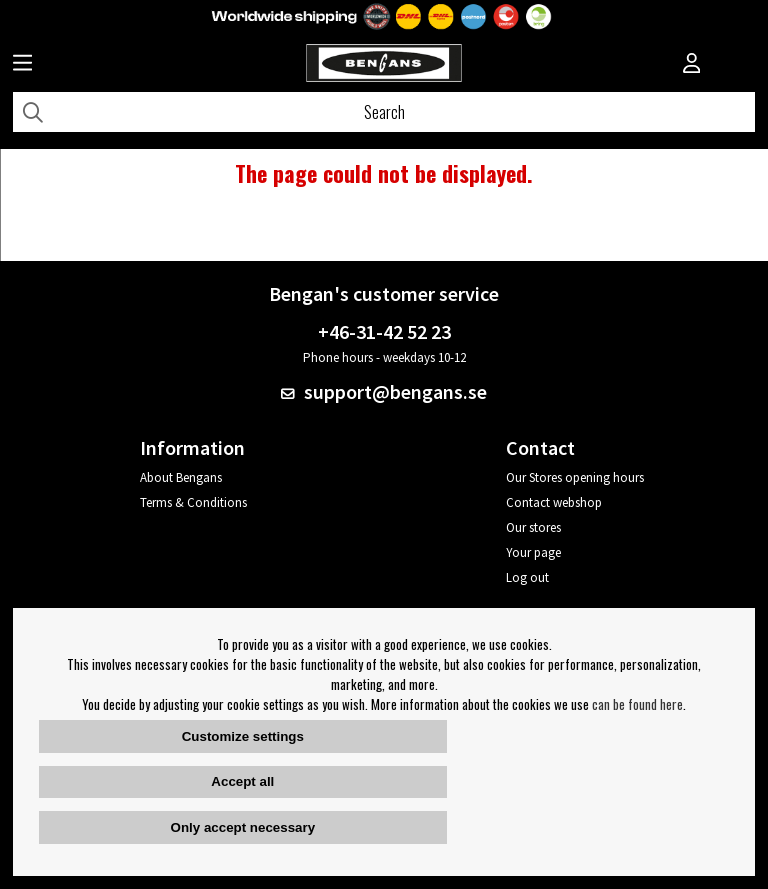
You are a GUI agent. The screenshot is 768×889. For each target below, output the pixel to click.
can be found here (637, 704)
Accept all (242, 781)
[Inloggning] (692, 65)
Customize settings (243, 736)
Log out (527, 577)
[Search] (384, 112)
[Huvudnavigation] (22, 65)
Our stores (533, 527)
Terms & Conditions (193, 502)
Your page (533, 552)
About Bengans (181, 477)
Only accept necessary (243, 827)
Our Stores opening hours (575, 477)
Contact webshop (554, 502)
